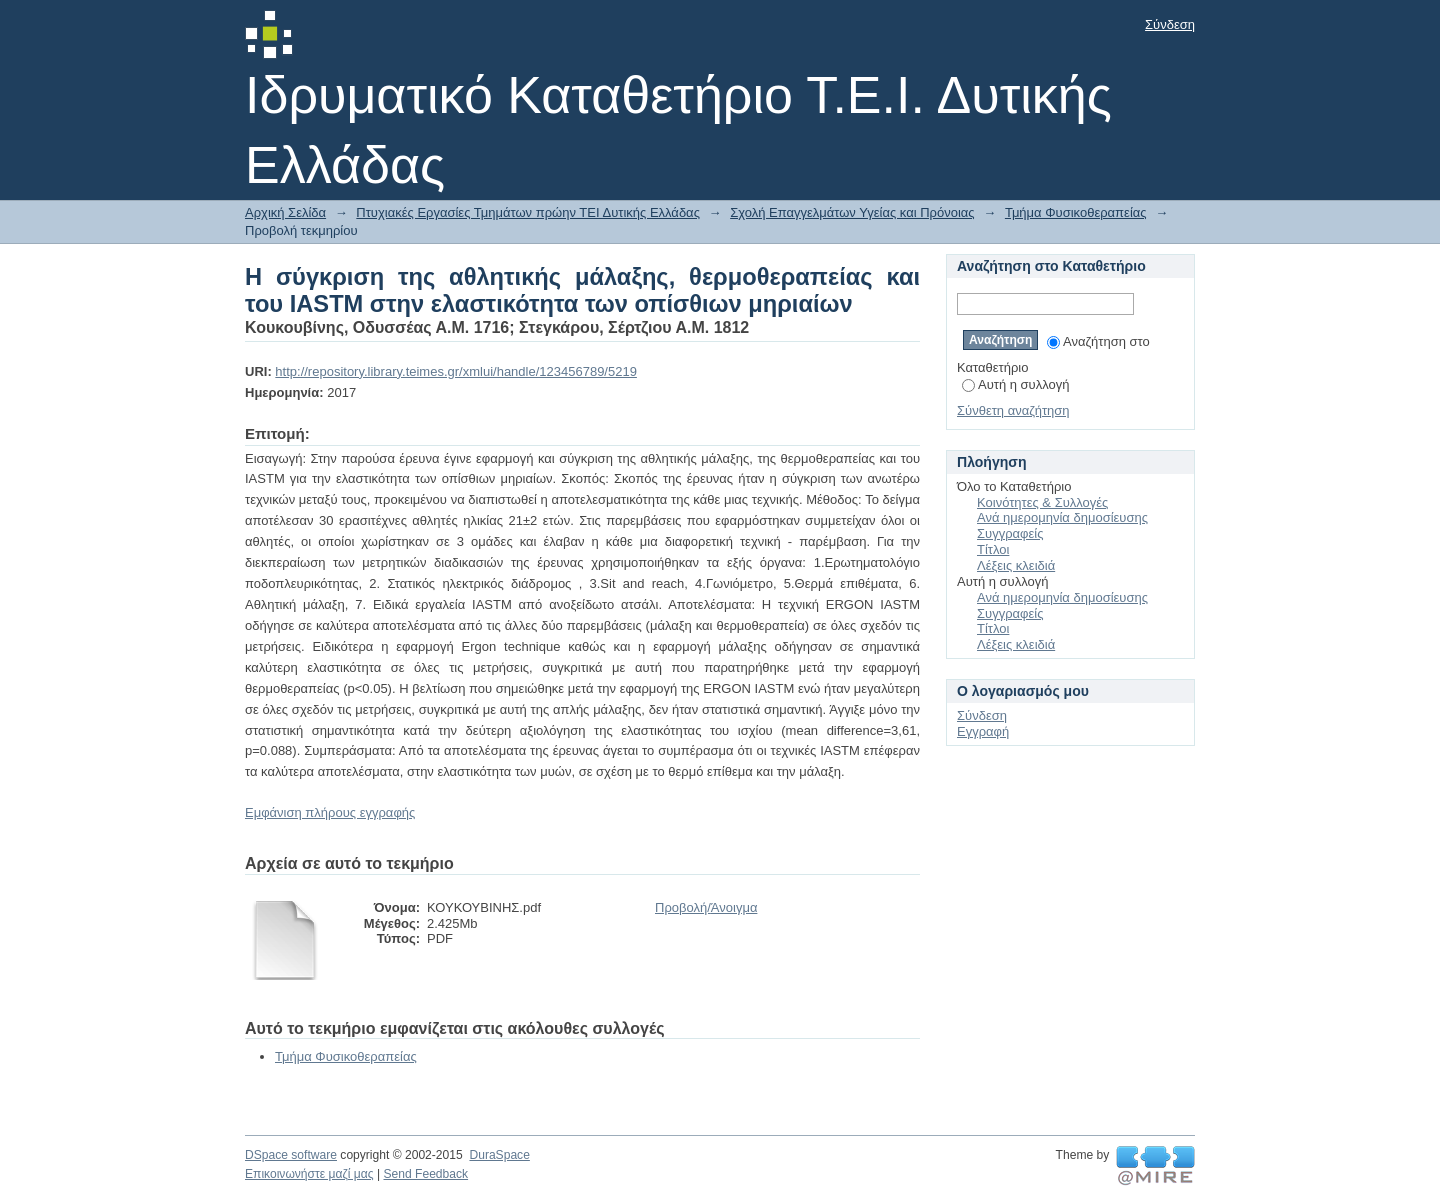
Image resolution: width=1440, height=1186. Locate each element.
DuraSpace (499, 1155)
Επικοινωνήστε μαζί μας (309, 1174)
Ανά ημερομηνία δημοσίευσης (1062, 517)
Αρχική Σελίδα (285, 212)
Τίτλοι (993, 549)
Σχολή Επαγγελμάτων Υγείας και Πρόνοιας (852, 212)
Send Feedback (425, 1174)
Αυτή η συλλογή (1016, 384)
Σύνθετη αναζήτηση (1013, 410)
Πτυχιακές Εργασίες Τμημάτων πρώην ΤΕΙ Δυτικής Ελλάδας (528, 212)
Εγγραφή (983, 731)
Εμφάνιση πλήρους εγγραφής (330, 812)
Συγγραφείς (1010, 533)
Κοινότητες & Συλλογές (1042, 502)
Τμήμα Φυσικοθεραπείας (1076, 212)
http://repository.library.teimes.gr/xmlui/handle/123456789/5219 (456, 371)
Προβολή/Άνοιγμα (706, 907)
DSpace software (291, 1155)
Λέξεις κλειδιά (1016, 565)
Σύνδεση (1170, 24)
